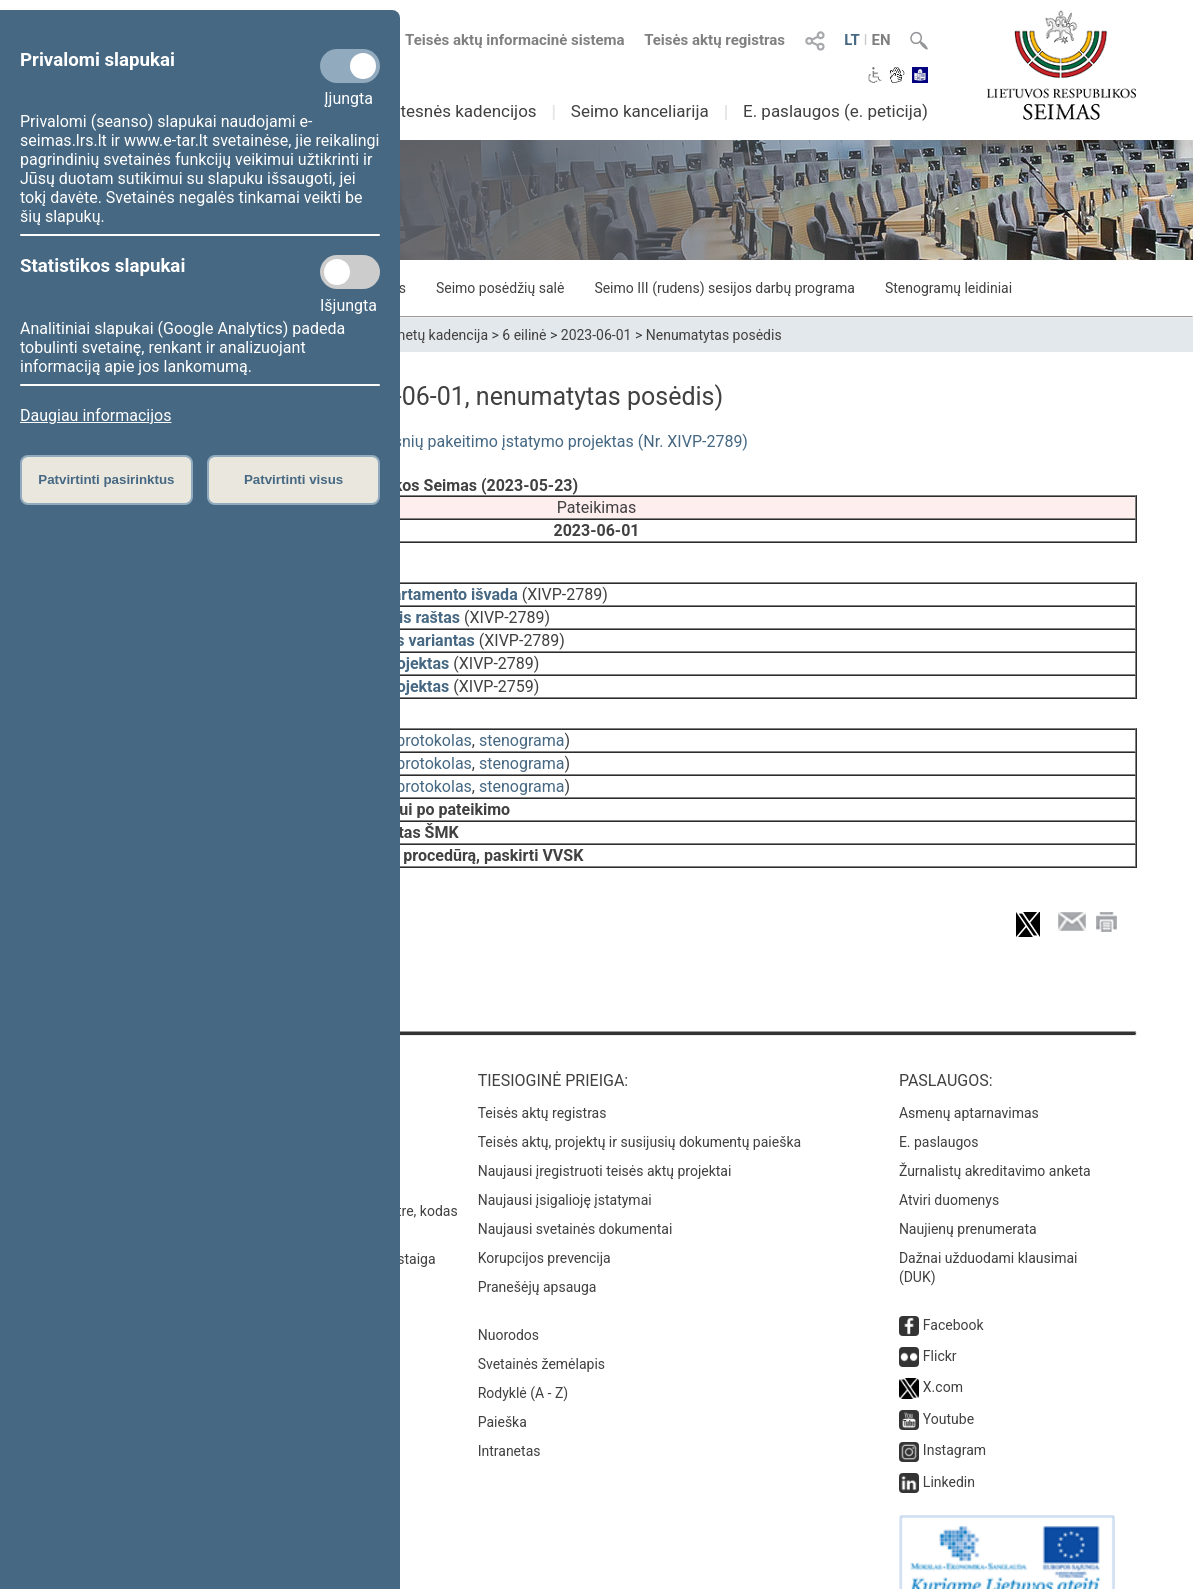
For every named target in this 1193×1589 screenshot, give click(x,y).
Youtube (948, 1391)
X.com (943, 1359)
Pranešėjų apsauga (537, 1259)
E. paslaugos (939, 1114)
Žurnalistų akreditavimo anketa (995, 1143)
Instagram (954, 1422)
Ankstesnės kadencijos (450, 111)
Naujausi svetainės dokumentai (575, 1201)
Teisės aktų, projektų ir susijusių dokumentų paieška (639, 1114)
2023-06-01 (596, 335)
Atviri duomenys (949, 1172)
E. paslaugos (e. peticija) (835, 111)
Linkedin (949, 1454)
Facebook (953, 1297)
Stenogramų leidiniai (948, 288)
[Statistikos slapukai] (350, 272)
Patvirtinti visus (293, 479)
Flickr (940, 1328)
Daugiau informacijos (95, 415)
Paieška (502, 1394)
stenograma (521, 726)
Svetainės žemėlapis (541, 1336)
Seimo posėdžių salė (500, 288)
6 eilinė (524, 335)
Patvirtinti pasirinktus (106, 479)
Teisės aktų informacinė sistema (515, 40)
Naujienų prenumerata (968, 1201)
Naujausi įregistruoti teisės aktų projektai (605, 1143)
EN (880, 40)
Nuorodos (508, 1307)
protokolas (434, 726)
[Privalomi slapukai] (350, 66)
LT (852, 40)
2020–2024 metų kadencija (403, 335)
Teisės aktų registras (714, 40)
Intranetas (509, 1423)
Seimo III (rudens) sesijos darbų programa (724, 288)
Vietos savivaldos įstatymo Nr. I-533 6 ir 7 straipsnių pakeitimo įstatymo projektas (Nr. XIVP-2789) (402, 441)
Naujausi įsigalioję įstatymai (565, 1172)
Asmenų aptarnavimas (969, 1085)
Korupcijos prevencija (544, 1230)
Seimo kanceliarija (640, 111)
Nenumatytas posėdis (714, 335)
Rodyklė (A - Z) (523, 1365)
